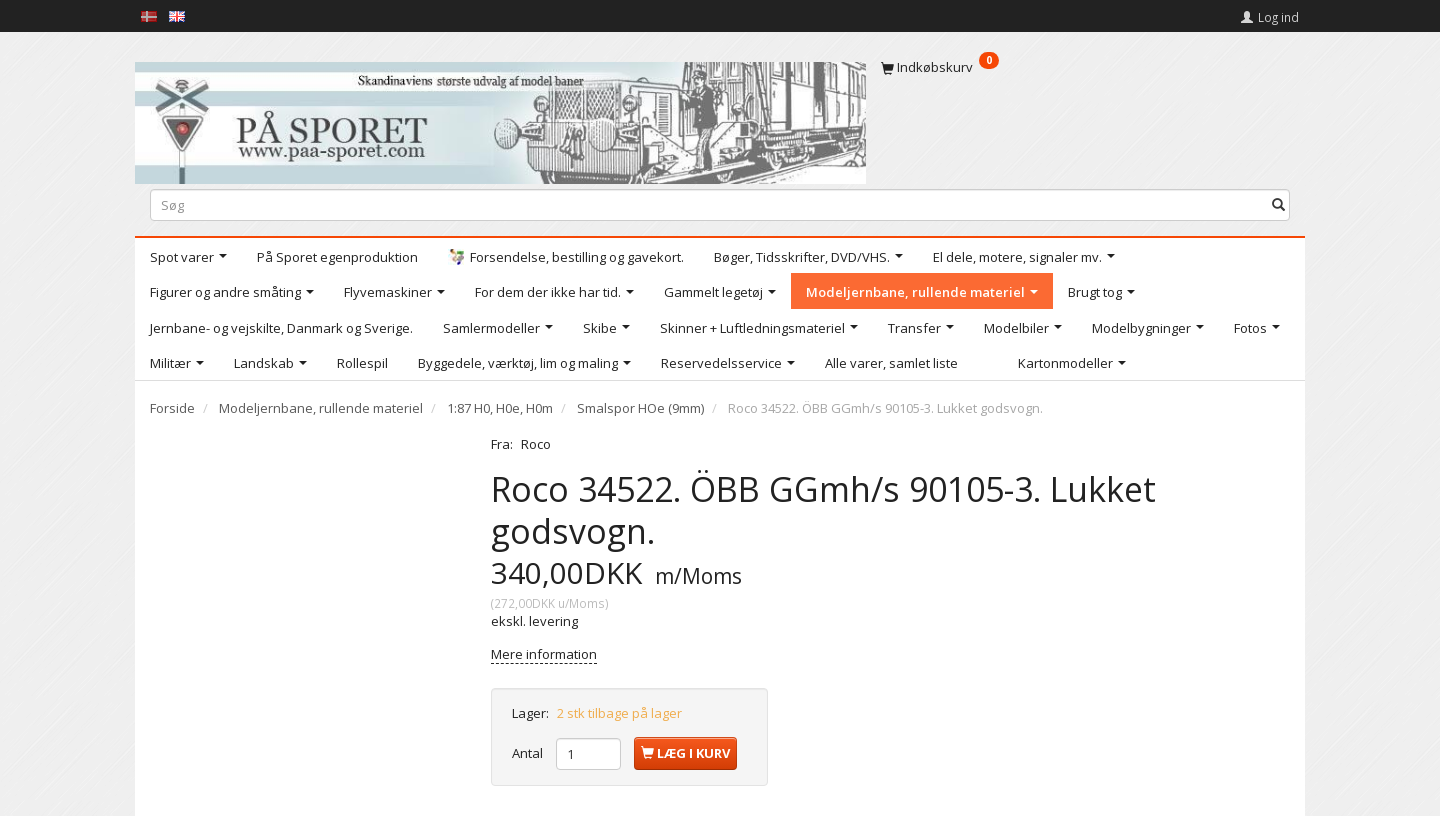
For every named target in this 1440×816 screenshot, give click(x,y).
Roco (536, 444)
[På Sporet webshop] (500, 118)
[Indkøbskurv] (1085, 67)
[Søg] (1278, 204)
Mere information (544, 654)
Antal (529, 753)
